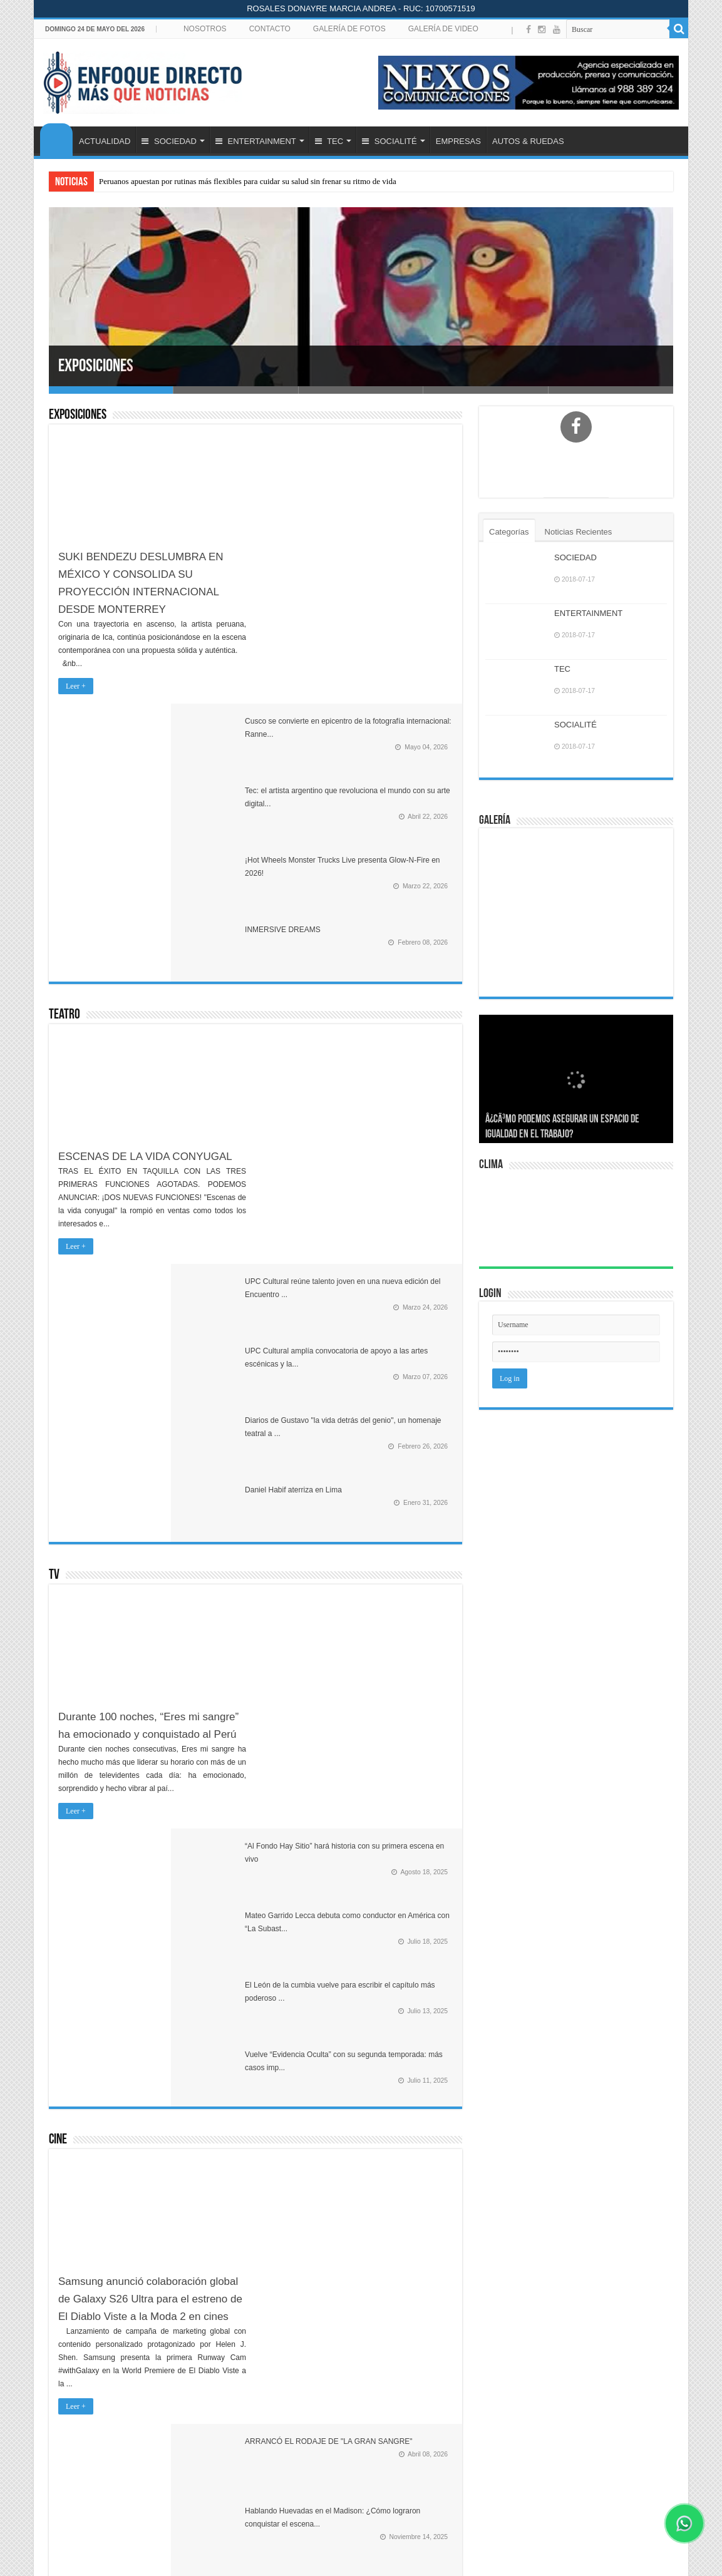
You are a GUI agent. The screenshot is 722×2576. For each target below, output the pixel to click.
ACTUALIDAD (104, 141)
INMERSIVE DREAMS (372, 658)
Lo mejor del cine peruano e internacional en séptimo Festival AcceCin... (388, 1659)
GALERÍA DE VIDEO (443, 28)
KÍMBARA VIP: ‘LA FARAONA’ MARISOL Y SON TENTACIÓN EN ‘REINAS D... (385, 1859)
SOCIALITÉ (389, 141)
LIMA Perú (578, 1219)
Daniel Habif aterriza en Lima (382, 987)
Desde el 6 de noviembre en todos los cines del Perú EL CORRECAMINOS (391, 1586)
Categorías (509, 531)
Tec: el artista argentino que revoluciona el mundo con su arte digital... (389, 527)
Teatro (64, 744)
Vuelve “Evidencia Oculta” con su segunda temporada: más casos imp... (389, 1329)
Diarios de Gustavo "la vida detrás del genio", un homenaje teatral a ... (390, 928)
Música (64, 1734)
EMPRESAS (458, 141)
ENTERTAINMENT (255, 141)
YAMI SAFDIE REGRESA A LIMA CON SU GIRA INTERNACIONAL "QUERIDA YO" (390, 1931)
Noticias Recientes (578, 531)
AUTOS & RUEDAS (528, 141)
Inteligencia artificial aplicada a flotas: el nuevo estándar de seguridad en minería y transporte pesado (380, 2405)
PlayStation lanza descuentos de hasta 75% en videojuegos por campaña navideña (380, 2477)
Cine (58, 1404)
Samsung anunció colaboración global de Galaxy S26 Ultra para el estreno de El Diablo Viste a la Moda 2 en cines (150, 1562)
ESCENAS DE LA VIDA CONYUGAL (145, 885)
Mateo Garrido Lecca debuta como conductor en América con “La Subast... (392, 1185)
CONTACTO (270, 28)
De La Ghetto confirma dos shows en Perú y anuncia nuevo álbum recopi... (390, 2003)
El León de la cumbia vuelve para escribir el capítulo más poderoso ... (389, 1257)
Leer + (76, 686)
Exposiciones (105, 366)
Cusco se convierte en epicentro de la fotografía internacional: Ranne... (387, 455)
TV (54, 1074)
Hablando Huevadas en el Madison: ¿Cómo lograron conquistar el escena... (377, 1514)
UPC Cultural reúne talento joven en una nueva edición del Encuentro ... (388, 784)
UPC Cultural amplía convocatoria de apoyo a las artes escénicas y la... (390, 856)
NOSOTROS (205, 28)
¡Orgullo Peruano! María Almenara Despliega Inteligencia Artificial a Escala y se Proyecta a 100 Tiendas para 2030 (376, 2326)
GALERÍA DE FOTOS (349, 28)
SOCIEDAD (169, 141)
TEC (329, 141)
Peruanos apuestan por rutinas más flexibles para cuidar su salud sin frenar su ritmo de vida (247, 181)
